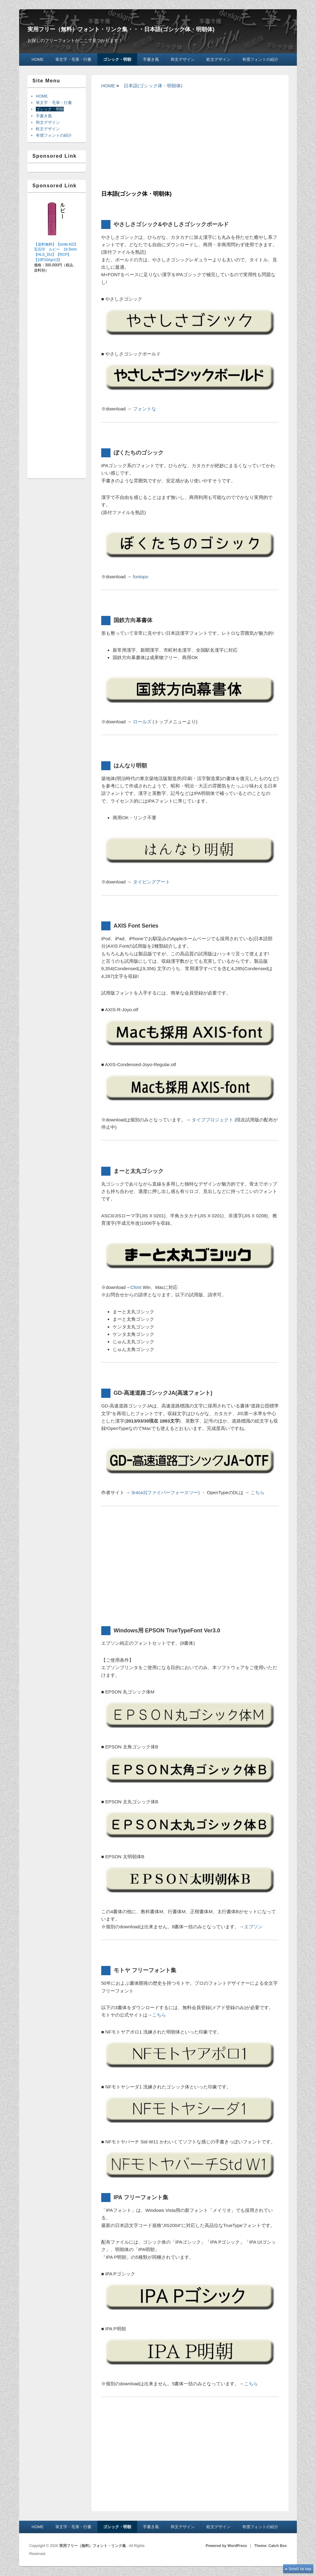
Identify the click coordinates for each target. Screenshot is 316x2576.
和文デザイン (183, 59)
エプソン (253, 1926)
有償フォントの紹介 (260, 59)
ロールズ (142, 721)
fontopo (140, 576)
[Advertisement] (190, 139)
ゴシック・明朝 (117, 59)
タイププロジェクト (212, 1119)
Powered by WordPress (226, 2546)
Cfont (135, 1287)
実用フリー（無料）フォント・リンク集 (93, 2546)
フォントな (144, 408)
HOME (37, 59)
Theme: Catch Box (270, 2546)
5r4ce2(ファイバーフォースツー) (165, 1492)
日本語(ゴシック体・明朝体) (153, 85)
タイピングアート (151, 881)
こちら (257, 1492)
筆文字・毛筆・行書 (73, 59)
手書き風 (151, 59)
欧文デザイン (218, 59)
